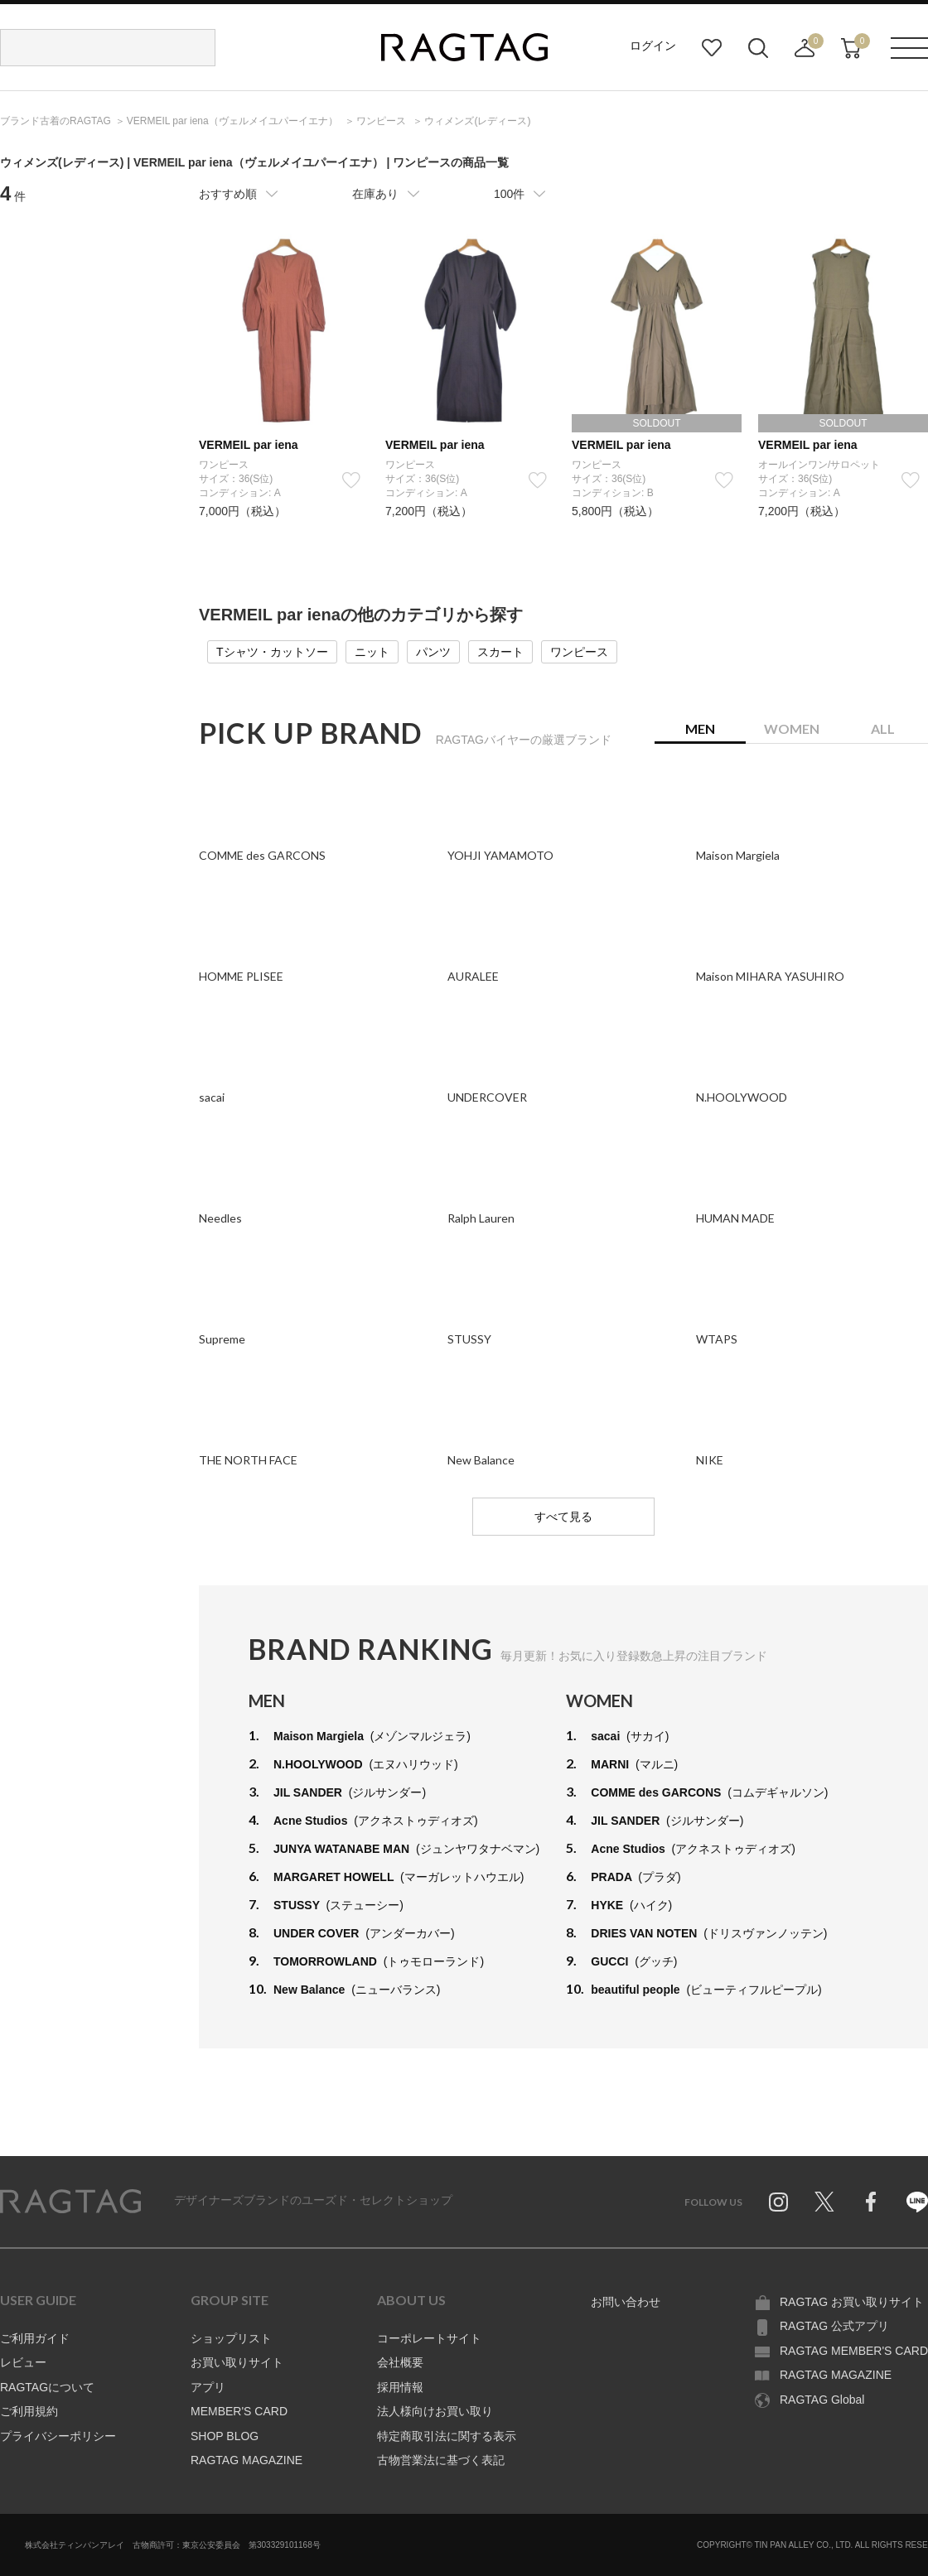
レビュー (23, 2362)
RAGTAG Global (822, 2399)
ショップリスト (231, 2338)
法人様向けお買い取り (435, 2411)
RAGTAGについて (47, 2387)
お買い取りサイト (237, 2362)
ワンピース (579, 651)
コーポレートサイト (429, 2338)
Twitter (824, 2201)
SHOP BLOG (225, 2436)
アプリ (208, 2387)
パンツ (433, 651)
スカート (500, 651)
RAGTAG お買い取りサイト (852, 2301)
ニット (372, 651)
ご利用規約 (29, 2411)
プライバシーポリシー (58, 2436)
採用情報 (400, 2387)
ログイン (653, 45)
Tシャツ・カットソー (272, 651)
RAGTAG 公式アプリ (834, 2325)
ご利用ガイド (35, 2338)
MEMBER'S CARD (239, 2411)
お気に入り (712, 48)
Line (917, 2201)
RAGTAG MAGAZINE (246, 2460)
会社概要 (400, 2362)
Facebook (871, 2201)
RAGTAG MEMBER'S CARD (854, 2350)
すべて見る (563, 1516)
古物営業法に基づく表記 (441, 2460)
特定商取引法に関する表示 (446, 2436)
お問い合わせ (625, 2301)
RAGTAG (70, 2201)
